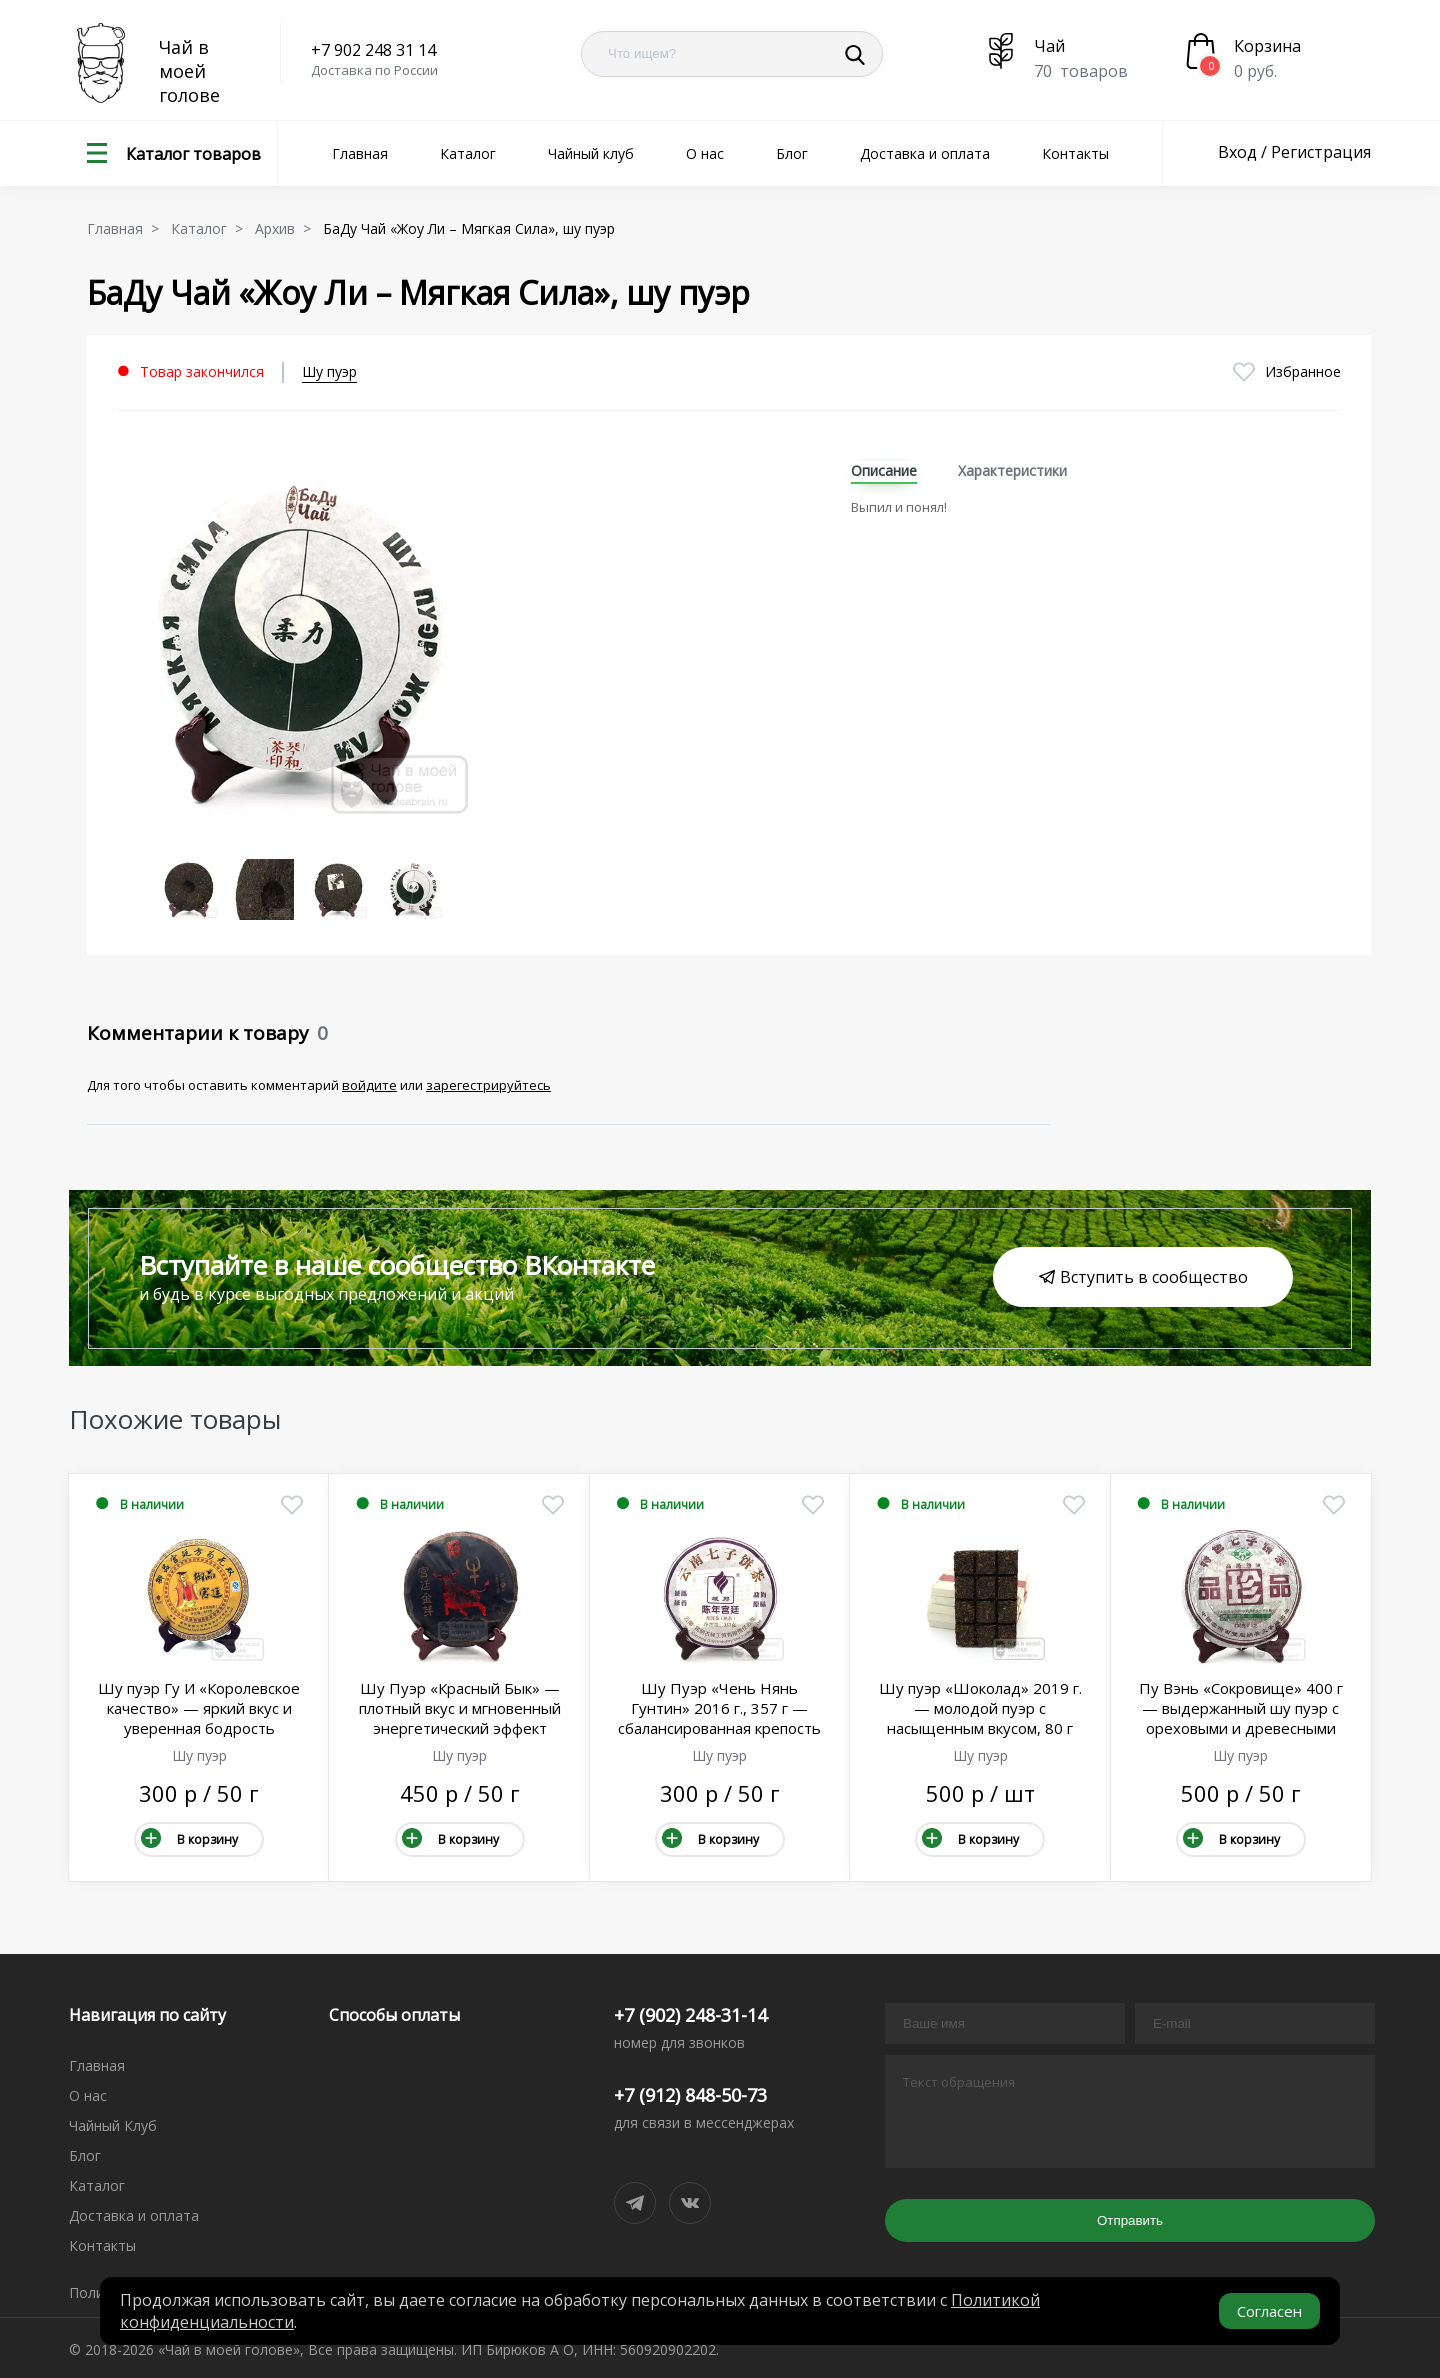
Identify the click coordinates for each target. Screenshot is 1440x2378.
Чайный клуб (591, 153)
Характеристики (1012, 470)
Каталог (468, 153)
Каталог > (211, 228)
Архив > (287, 228)
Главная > (127, 228)
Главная (360, 153)
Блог (792, 153)
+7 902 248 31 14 (373, 50)
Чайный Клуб (113, 2125)
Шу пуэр (329, 371)
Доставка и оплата (925, 153)
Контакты (1075, 153)
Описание (884, 470)
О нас (705, 153)
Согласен (1269, 2311)
